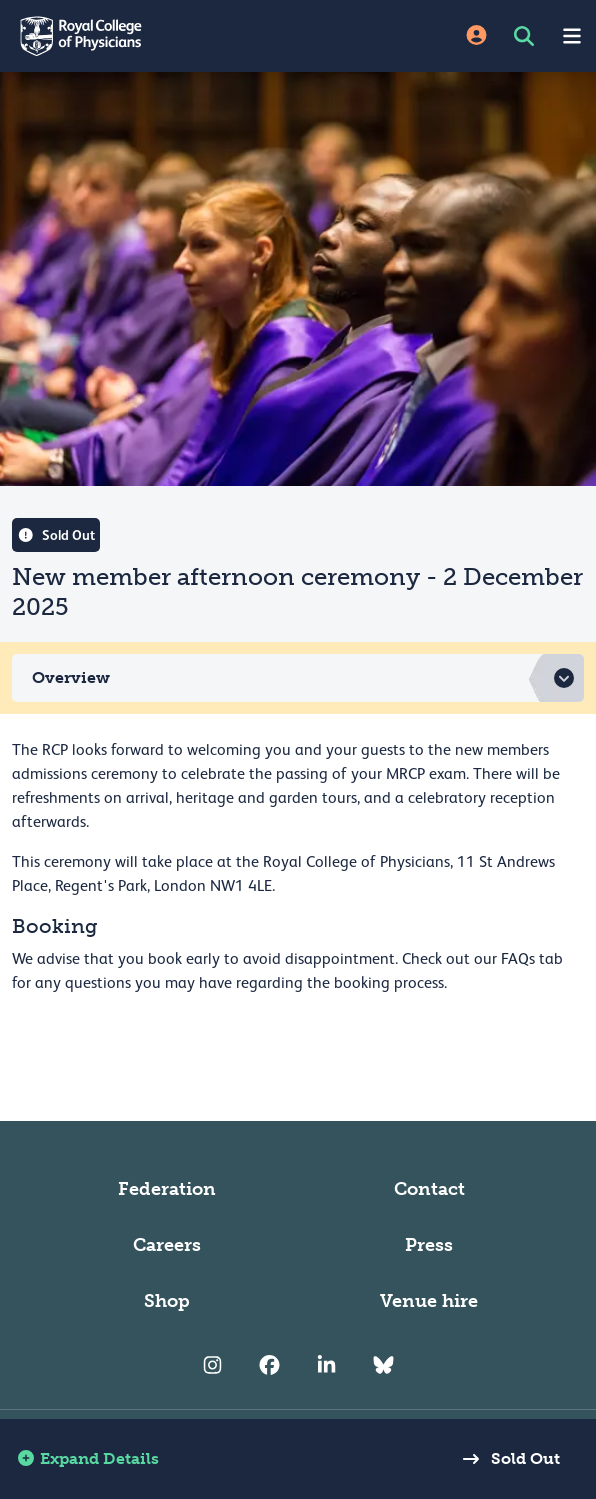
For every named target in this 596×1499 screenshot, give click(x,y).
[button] (298, 678)
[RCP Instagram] (212, 1365)
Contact (429, 1189)
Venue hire (429, 1301)
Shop (167, 1301)
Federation (167, 1189)
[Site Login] (476, 36)
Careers (167, 1245)
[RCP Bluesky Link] (383, 1365)
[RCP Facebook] (269, 1365)
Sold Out (505, 1459)
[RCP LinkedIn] (326, 1365)
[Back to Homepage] (149, 36)
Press (429, 1245)
